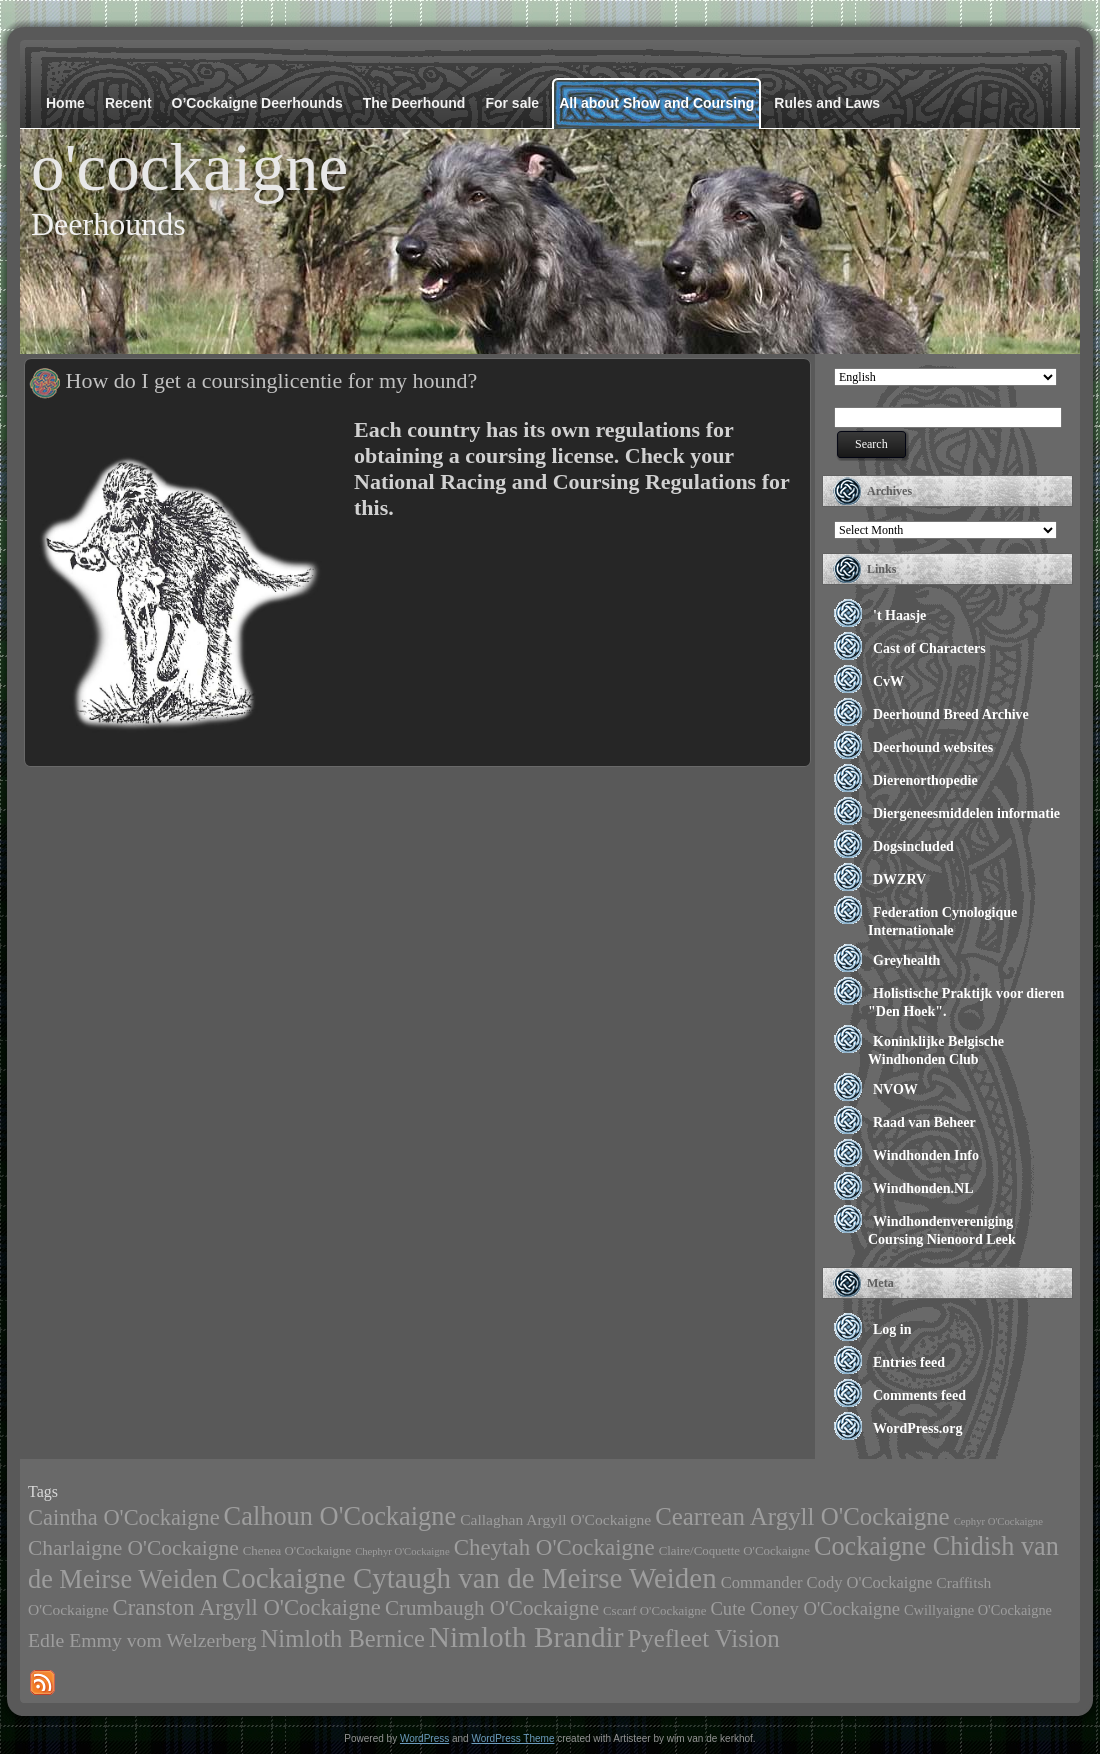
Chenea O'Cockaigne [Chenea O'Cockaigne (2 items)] (297, 1551)
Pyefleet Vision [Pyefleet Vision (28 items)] (703, 1638)
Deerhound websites (933, 747)
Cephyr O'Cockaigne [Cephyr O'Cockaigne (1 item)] (998, 1521)
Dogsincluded (913, 846)
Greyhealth (906, 960)
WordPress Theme (512, 1738)
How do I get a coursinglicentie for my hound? (272, 380)
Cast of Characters (929, 648)
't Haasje (899, 615)
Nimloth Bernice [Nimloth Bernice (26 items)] (343, 1638)
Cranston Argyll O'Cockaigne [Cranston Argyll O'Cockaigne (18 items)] (247, 1607)
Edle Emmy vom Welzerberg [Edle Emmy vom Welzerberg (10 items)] (142, 1640)
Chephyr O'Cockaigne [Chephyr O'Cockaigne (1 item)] (402, 1551)
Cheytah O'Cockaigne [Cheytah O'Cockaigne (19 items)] (554, 1547)
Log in (892, 1329)
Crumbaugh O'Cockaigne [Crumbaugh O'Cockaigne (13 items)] (492, 1608)
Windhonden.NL (923, 1188)
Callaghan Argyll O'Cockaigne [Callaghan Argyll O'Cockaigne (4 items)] (555, 1519)
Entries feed (909, 1362)
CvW (888, 681)
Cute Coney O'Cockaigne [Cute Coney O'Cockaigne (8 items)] (805, 1608)
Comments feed (919, 1395)
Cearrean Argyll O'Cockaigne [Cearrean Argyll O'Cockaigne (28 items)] (802, 1516)
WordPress (424, 1738)
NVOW (895, 1089)
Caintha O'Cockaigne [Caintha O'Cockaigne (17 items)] (124, 1517)
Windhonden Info (926, 1155)
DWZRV (899, 879)
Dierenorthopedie (925, 780)
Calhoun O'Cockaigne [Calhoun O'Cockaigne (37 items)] (340, 1516)
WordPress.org (918, 1428)
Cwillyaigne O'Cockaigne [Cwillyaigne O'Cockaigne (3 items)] (978, 1610)
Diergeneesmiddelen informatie (966, 813)
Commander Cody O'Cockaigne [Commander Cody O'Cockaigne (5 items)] (827, 1582)
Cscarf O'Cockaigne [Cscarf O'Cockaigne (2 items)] (654, 1611)
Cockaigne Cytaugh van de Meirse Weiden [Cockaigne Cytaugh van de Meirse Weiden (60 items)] (469, 1578)
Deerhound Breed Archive (951, 714)
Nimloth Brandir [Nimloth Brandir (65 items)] (526, 1637)
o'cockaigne (189, 167)
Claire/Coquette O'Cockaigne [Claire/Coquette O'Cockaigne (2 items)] (734, 1551)
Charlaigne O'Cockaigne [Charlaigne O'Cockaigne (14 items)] (133, 1548)
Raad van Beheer (924, 1122)
